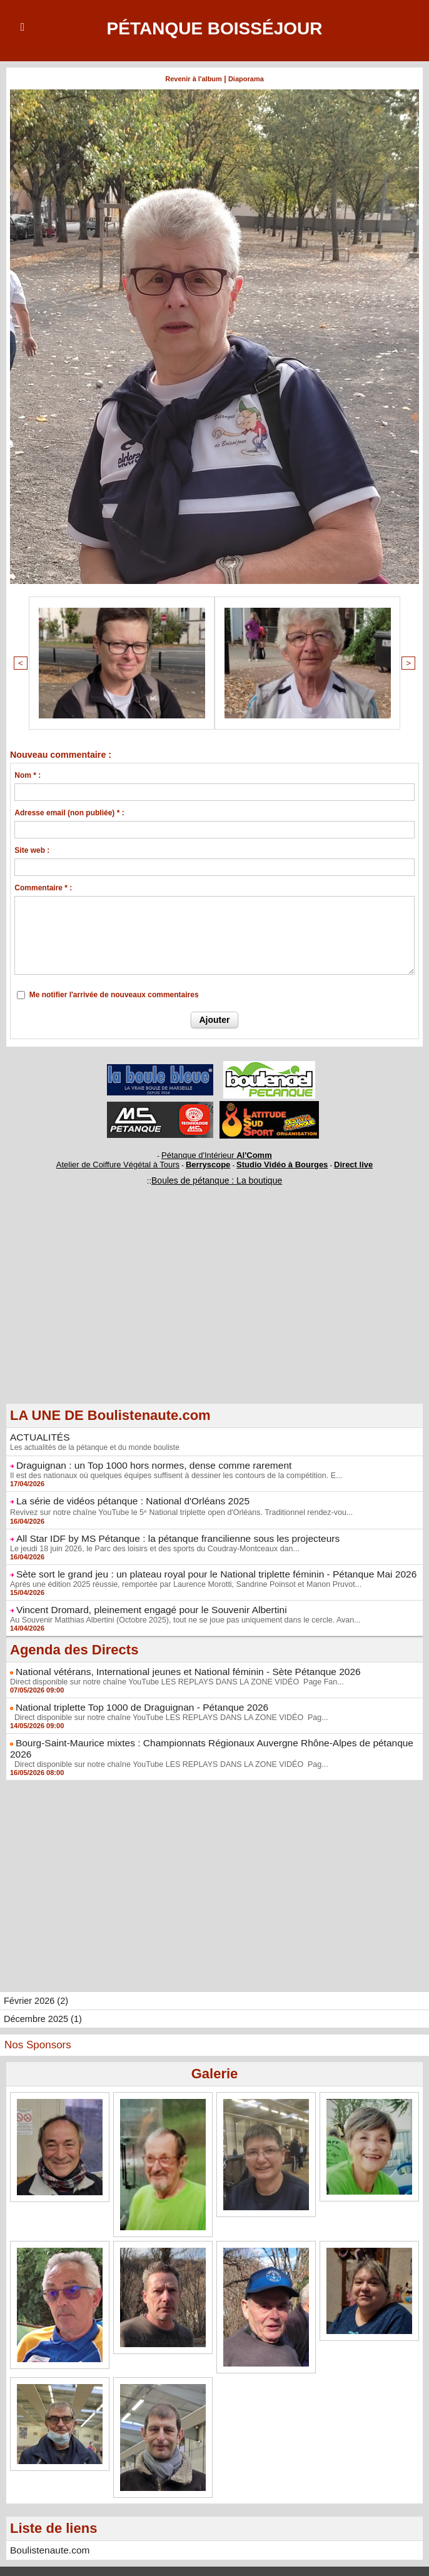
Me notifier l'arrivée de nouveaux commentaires (114, 993)
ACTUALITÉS (37, 1430)
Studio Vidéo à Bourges (272, 1159)
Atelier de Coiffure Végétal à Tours (131, 1159)
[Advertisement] (214, 1302)
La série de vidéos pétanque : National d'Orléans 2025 (121, 1491)
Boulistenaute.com (46, 2520)
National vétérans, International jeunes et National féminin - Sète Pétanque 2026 (172, 1657)
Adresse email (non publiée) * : (69, 811)
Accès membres (214, 2556)
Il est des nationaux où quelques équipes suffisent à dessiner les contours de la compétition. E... (170, 1466)
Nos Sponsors (37, 2015)
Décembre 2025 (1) (41, 1990)
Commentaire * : (43, 886)
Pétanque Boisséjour (214, 27)
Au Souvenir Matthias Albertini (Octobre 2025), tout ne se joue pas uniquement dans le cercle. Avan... (178, 1605)
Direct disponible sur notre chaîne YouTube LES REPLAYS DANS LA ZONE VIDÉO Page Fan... (170, 1666)
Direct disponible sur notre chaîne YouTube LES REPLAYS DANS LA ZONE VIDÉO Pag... (163, 1700)
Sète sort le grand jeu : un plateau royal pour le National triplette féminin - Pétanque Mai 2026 (197, 1562)
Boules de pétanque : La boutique (216, 1174)
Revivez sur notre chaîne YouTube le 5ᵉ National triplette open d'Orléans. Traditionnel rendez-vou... (174, 1501)
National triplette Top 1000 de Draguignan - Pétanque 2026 (130, 1691)
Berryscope (208, 1159)
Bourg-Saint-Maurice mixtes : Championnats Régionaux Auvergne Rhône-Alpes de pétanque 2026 (206, 1726)
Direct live (333, 1159)
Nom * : (27, 773)
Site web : (31, 848)
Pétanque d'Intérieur (217, 1151)
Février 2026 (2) (35, 1971)
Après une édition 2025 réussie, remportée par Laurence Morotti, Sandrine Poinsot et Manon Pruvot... (179, 1571)
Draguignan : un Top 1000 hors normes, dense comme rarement (140, 1457)
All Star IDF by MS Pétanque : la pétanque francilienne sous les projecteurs (162, 1527)
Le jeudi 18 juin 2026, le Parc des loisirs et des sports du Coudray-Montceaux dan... (149, 1536)
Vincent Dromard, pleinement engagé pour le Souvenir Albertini (138, 1596)
